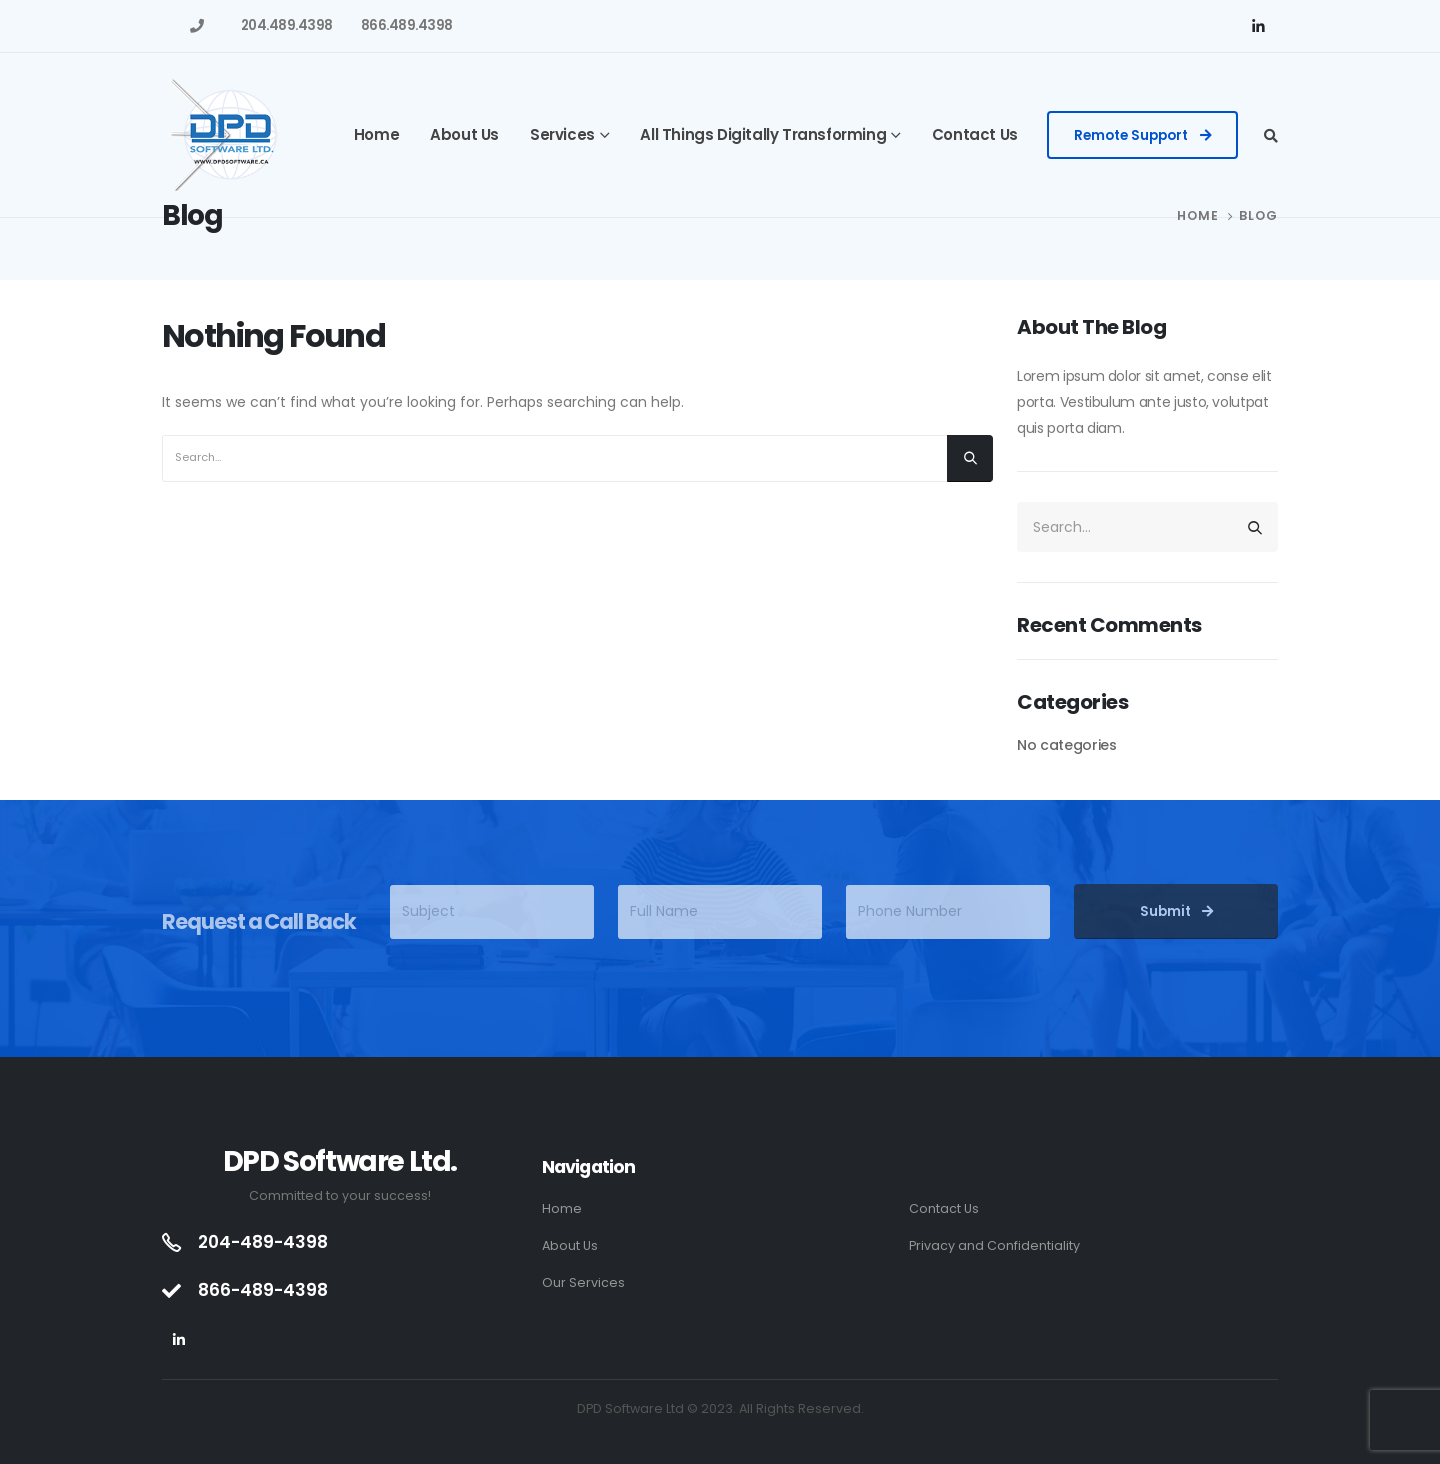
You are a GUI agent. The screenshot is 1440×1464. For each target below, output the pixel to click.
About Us (464, 134)
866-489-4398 (263, 1290)
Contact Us (975, 134)
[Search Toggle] (1271, 136)
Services (562, 134)
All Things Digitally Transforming (763, 134)
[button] (1143, 135)
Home (376, 134)
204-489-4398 (263, 1242)
